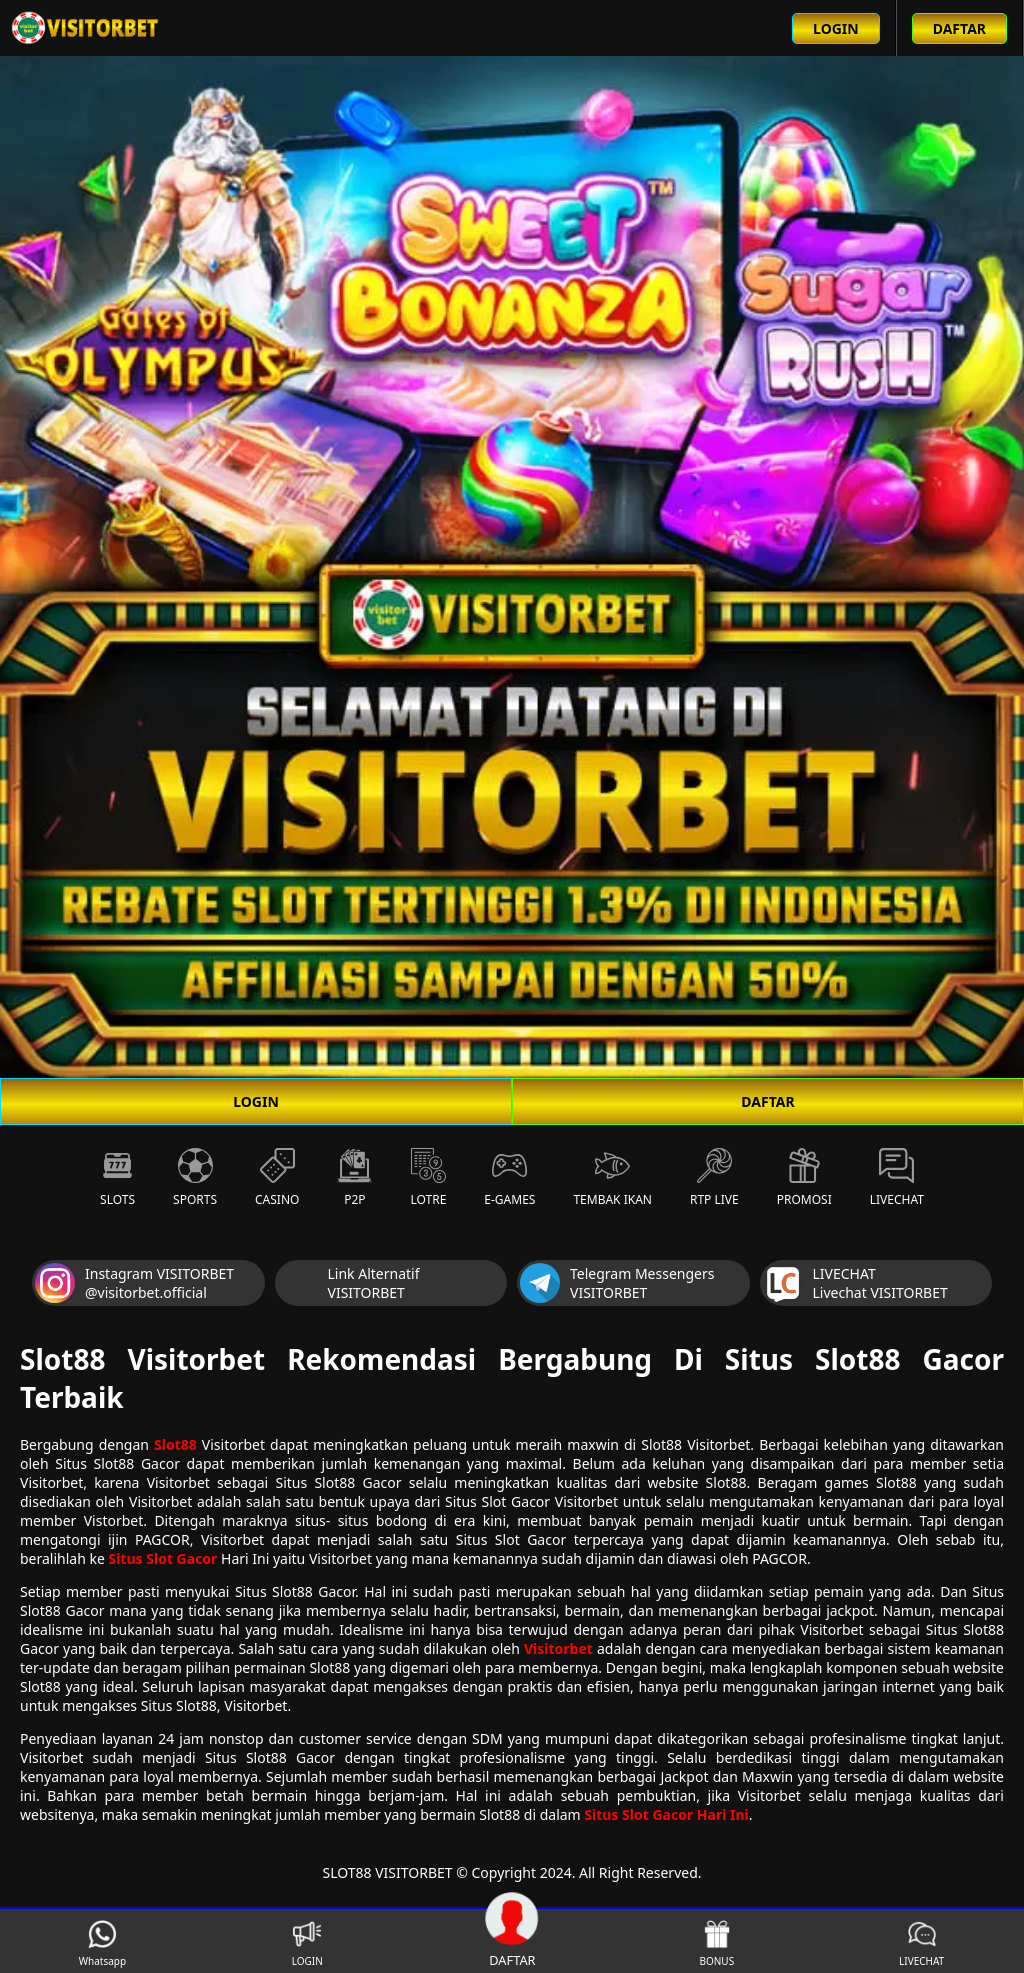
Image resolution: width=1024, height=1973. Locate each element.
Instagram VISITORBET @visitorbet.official (134, 1283)
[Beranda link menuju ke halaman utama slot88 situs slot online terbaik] (86, 28)
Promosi (804, 1178)
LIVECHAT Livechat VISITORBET (855, 1283)
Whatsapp (102, 1943)
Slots (117, 1178)
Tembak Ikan (612, 1178)
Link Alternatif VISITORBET (349, 1283)
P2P (354, 1178)
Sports (195, 1178)
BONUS (716, 1943)
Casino (277, 1178)
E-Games (509, 1178)
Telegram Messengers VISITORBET (617, 1283)
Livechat (897, 1178)
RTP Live (714, 1178)
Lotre (428, 1178)
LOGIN (256, 1101)
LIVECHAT (921, 1943)
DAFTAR (767, 1101)
